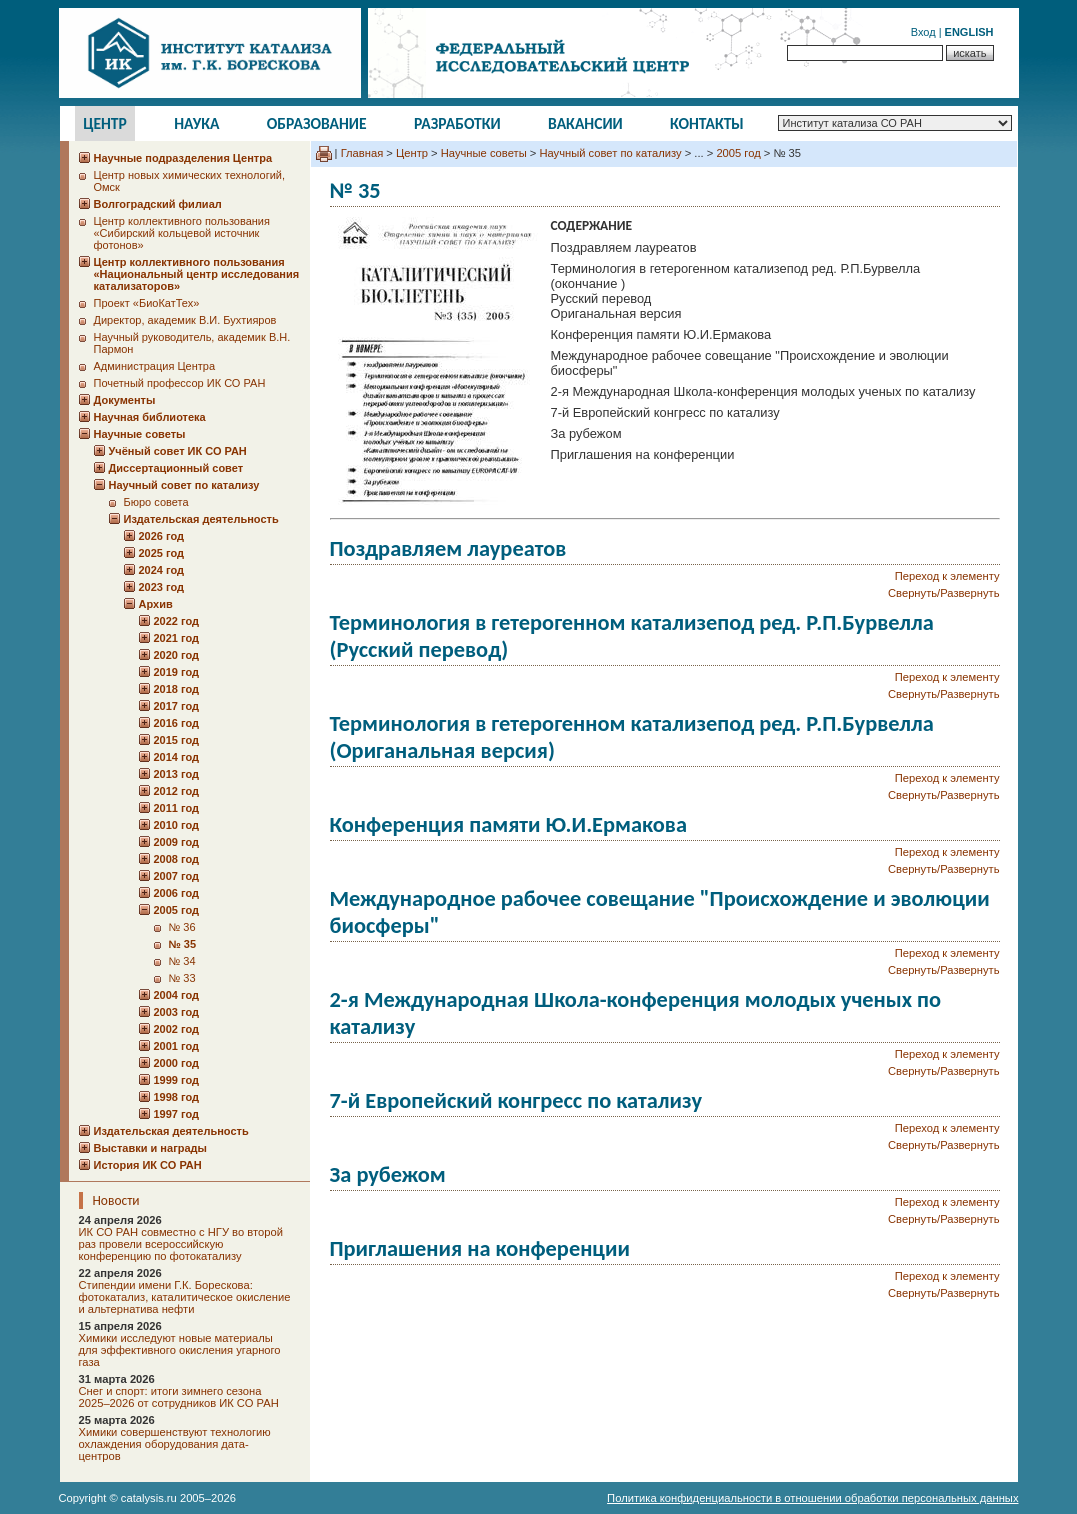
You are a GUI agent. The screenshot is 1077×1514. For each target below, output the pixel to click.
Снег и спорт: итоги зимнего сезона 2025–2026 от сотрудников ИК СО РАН (179, 1397)
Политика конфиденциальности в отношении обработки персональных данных (812, 1498)
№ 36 (182, 927)
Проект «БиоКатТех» (147, 303)
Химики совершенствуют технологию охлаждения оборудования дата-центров (175, 1444)
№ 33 (182, 978)
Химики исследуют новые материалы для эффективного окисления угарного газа (180, 1350)
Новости (116, 1200)
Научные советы (484, 153)
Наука (196, 123)
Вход (923, 32)
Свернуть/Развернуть (943, 593)
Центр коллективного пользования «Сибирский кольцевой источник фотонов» (182, 233)
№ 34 (182, 961)
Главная (362, 153)
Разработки (457, 123)
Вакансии (585, 123)
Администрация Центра (155, 366)
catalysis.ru (149, 1498)
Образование (317, 123)
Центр (105, 123)
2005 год (738, 153)
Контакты (707, 123)
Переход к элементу (947, 576)
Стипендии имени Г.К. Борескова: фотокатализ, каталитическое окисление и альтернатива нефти (185, 1297)
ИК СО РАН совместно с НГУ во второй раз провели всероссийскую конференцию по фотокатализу (181, 1244)
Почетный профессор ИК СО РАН (180, 383)
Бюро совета (156, 502)
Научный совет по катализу (610, 153)
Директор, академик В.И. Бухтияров (185, 320)
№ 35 (183, 944)
